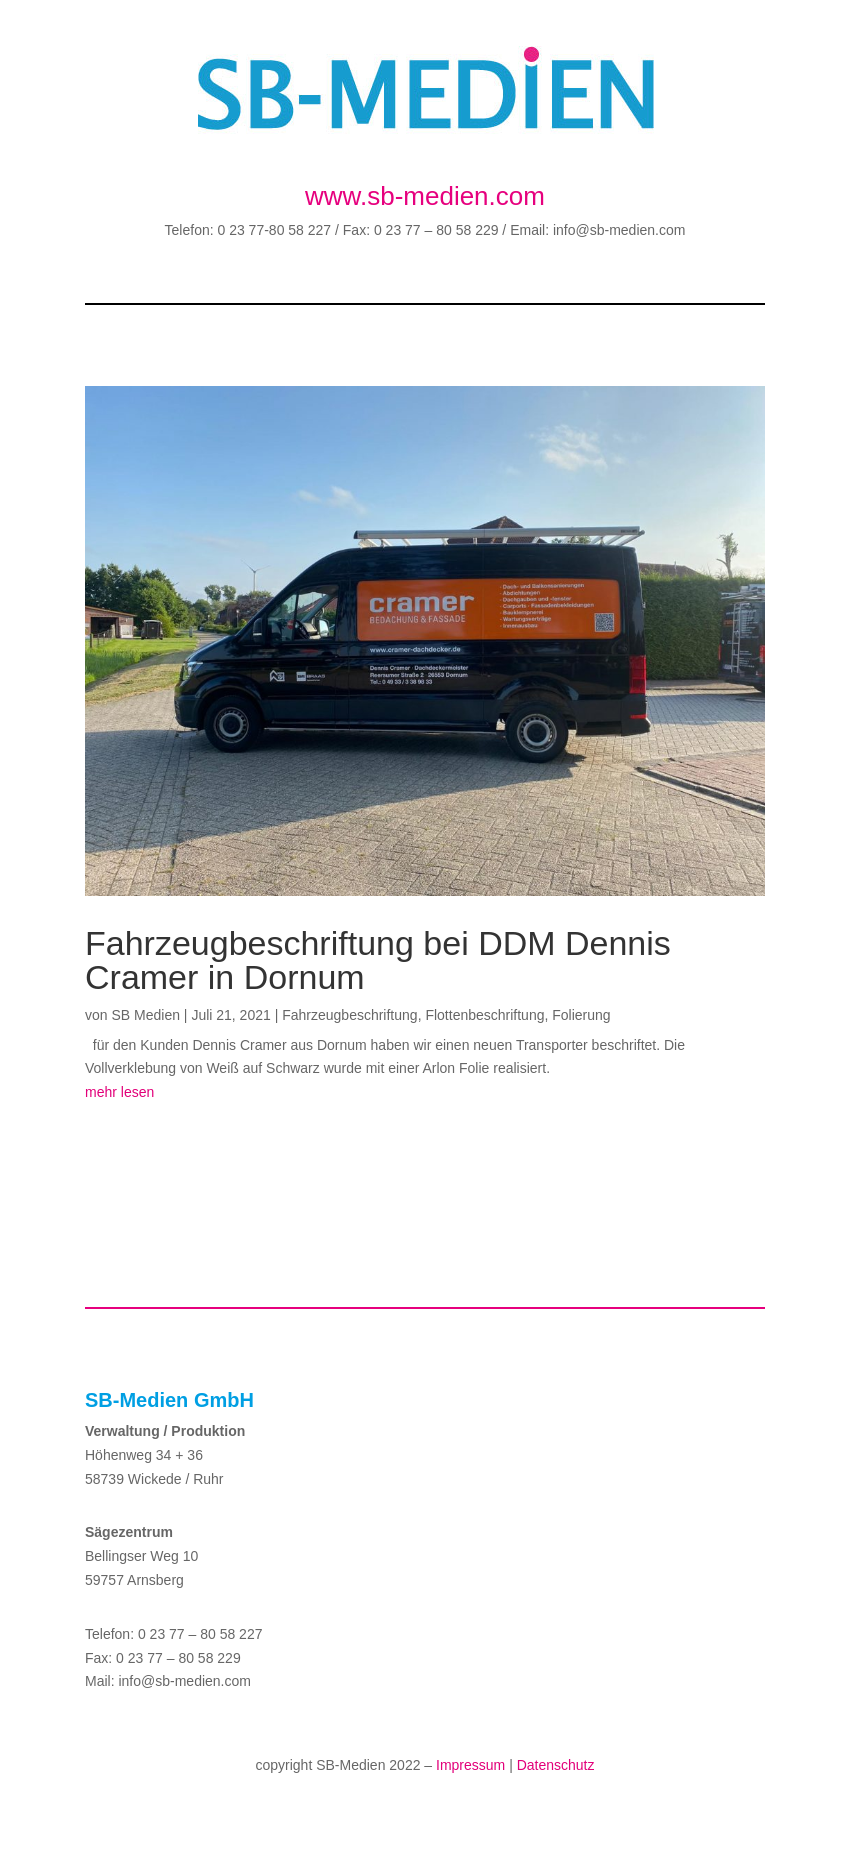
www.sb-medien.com (425, 196)
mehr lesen (119, 1092)
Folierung (581, 1015)
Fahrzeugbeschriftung (349, 1015)
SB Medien (145, 1015)
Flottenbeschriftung (484, 1015)
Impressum (470, 1765)
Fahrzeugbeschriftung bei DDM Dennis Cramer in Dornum (378, 960)
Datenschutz (556, 1765)
